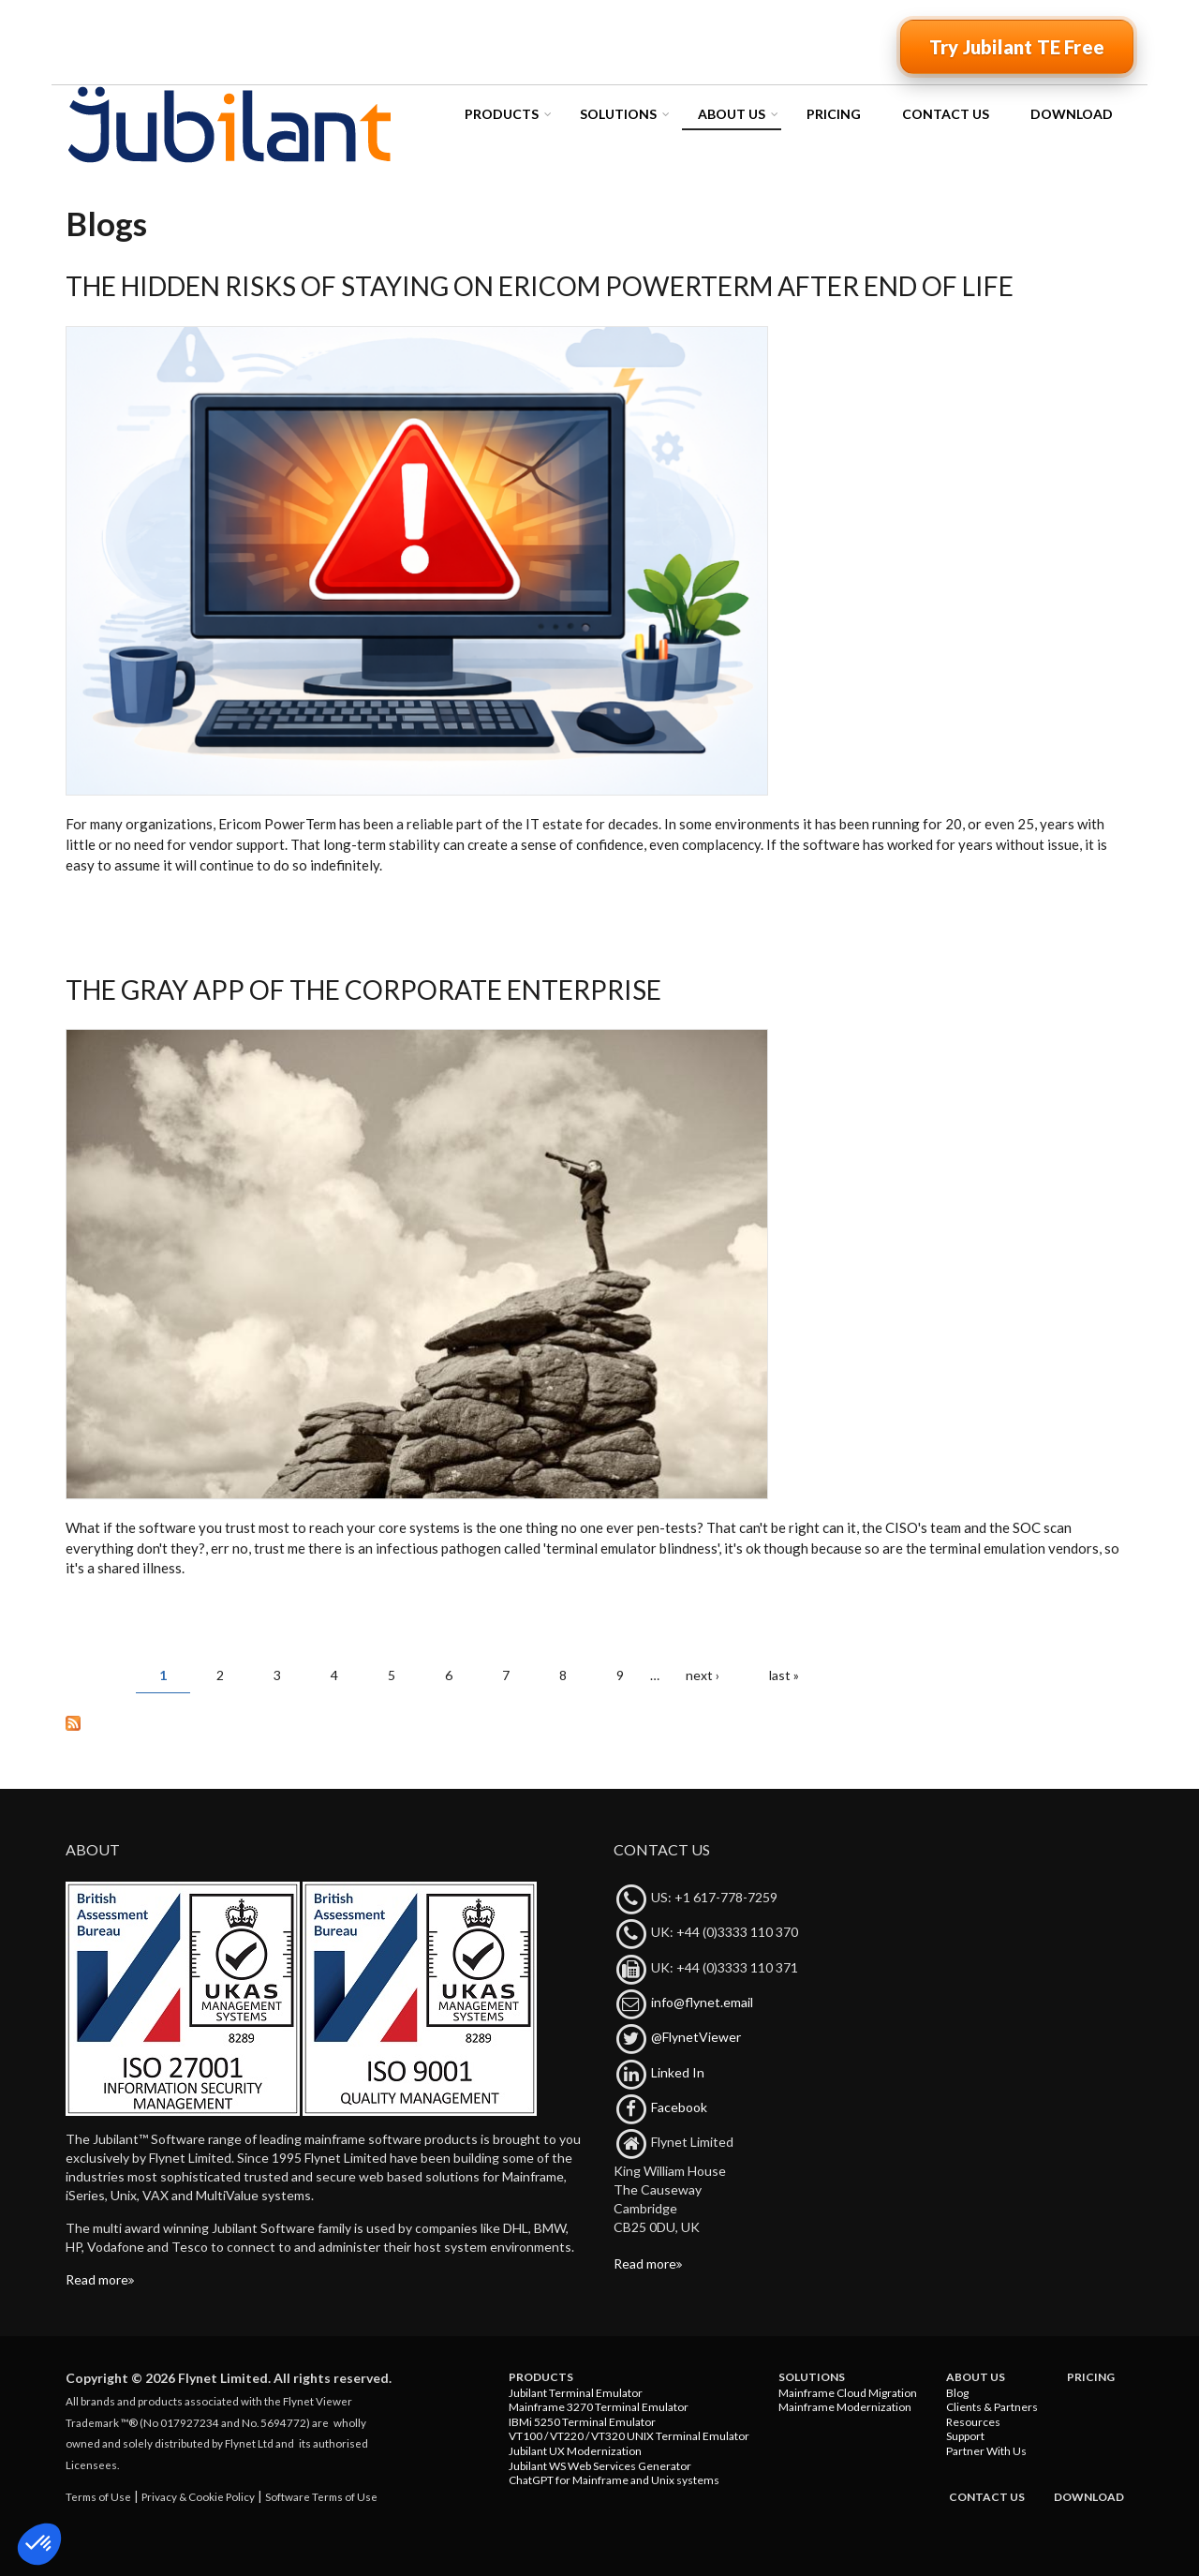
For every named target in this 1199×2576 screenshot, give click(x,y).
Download (1071, 114)
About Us (731, 114)
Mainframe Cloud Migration (847, 2393)
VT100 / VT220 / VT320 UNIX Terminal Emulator (629, 2436)
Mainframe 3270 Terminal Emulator (598, 2407)
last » (784, 1675)
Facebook (679, 2107)
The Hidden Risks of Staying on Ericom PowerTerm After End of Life (540, 286)
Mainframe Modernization (844, 2407)
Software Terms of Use (321, 2496)
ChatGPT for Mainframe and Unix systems (614, 2480)
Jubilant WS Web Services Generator (600, 2466)
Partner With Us (986, 2451)
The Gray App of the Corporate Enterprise (363, 989)
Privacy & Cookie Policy (198, 2496)
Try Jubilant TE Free (1016, 47)
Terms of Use (98, 2496)
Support (965, 2436)
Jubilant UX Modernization (575, 2451)
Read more (97, 2279)
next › (702, 1675)
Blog (957, 2393)
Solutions (618, 114)
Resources (973, 2422)
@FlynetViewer (696, 2037)
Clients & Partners (992, 2407)
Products (502, 114)
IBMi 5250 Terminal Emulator (582, 2422)
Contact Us (945, 114)
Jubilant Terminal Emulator (576, 2393)
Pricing (834, 114)
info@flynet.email (702, 2002)
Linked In (677, 2072)
